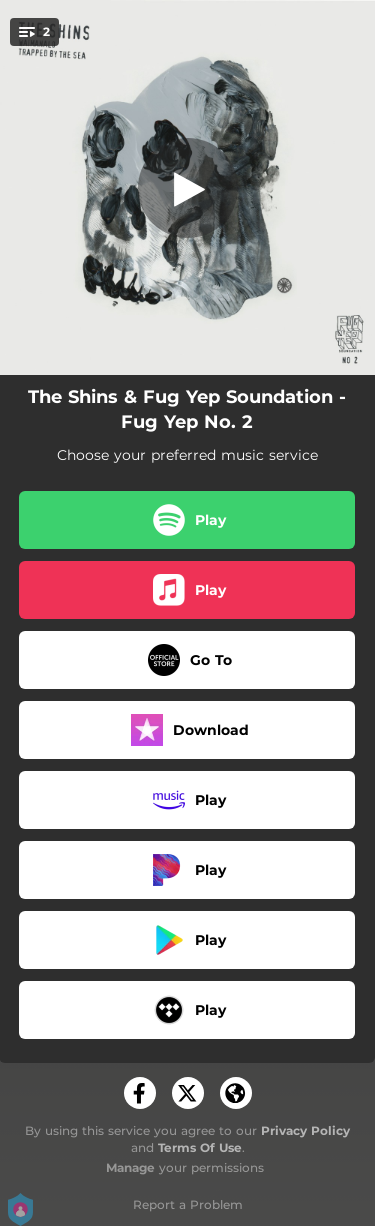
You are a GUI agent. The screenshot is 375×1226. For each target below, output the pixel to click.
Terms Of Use (200, 1147)
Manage (130, 1167)
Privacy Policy (305, 1130)
